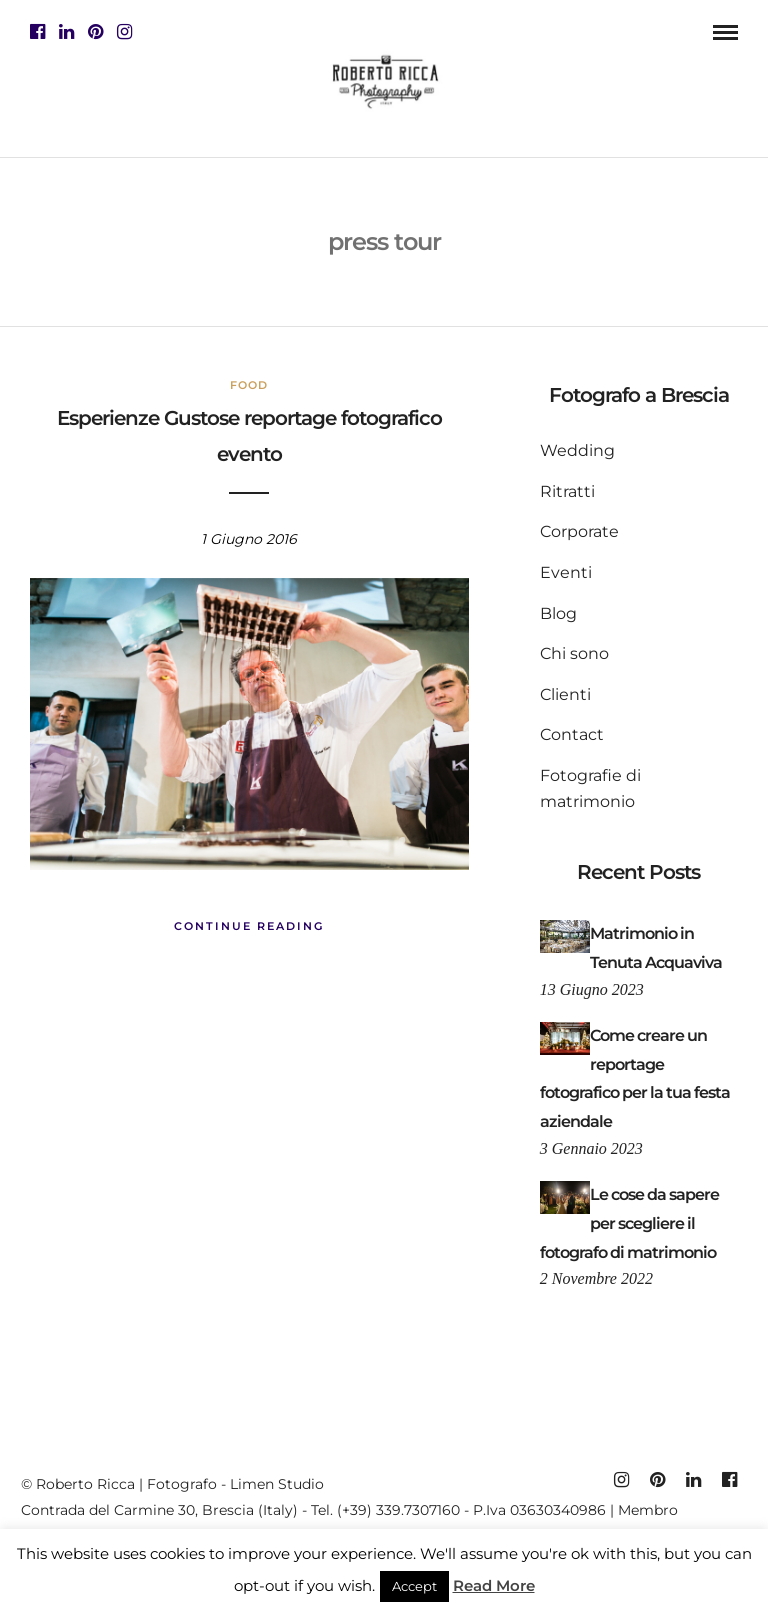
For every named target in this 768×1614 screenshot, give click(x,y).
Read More (494, 1585)
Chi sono (574, 653)
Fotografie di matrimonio (590, 788)
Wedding (577, 450)
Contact (572, 734)
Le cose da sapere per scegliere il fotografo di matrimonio (629, 1223)
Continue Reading (249, 926)
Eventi (566, 572)
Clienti (565, 694)
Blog (558, 613)
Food (249, 385)
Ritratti (567, 491)
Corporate (579, 531)
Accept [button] (414, 1586)
